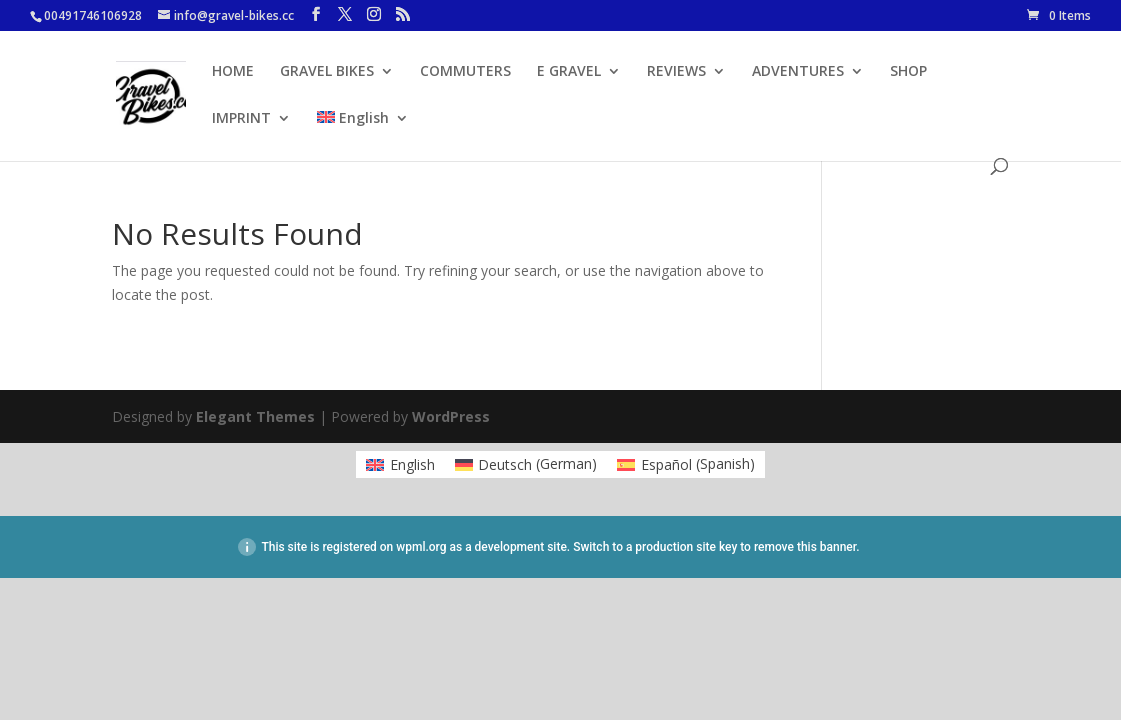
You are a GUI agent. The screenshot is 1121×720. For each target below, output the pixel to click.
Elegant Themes (255, 416)
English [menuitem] (412, 464)
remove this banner (805, 547)
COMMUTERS (465, 72)
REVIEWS (676, 72)
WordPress (451, 416)
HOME (233, 72)
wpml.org (421, 547)
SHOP (908, 72)
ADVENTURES (798, 72)
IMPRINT (241, 119)
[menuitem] (363, 134)
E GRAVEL (569, 72)
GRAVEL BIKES (327, 72)
